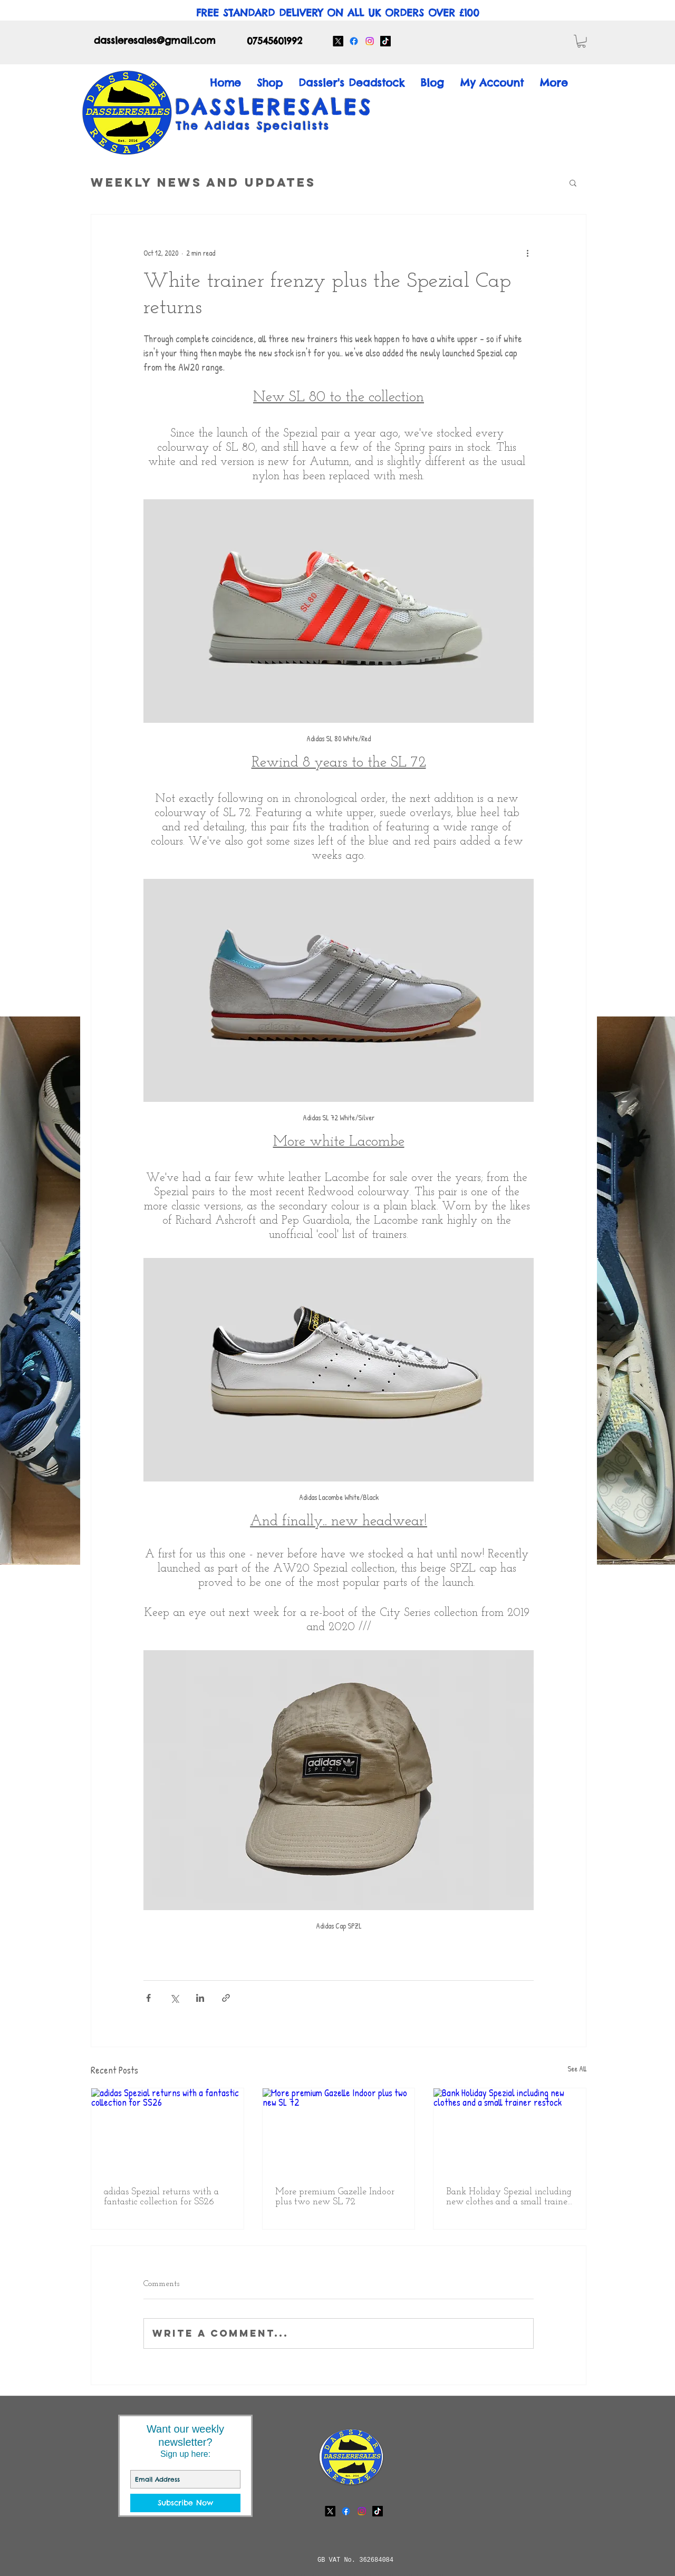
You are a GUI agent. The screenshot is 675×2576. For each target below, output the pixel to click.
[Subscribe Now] (185, 2503)
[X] (338, 41)
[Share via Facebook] (148, 1998)
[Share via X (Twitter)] (174, 1998)
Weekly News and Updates (203, 182)
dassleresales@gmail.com (155, 40)
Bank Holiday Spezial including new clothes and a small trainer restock (509, 2197)
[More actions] (527, 252)
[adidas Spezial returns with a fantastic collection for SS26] (167, 2131)
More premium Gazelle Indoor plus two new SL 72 (334, 2197)
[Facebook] (354, 41)
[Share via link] (226, 1998)
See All (576, 2069)
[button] (581, 41)
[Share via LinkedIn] (200, 1998)
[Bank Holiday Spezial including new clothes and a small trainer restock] (509, 2131)
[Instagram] (369, 41)
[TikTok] (385, 41)
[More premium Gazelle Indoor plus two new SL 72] (339, 2131)
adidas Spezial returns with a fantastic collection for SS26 (161, 2197)
